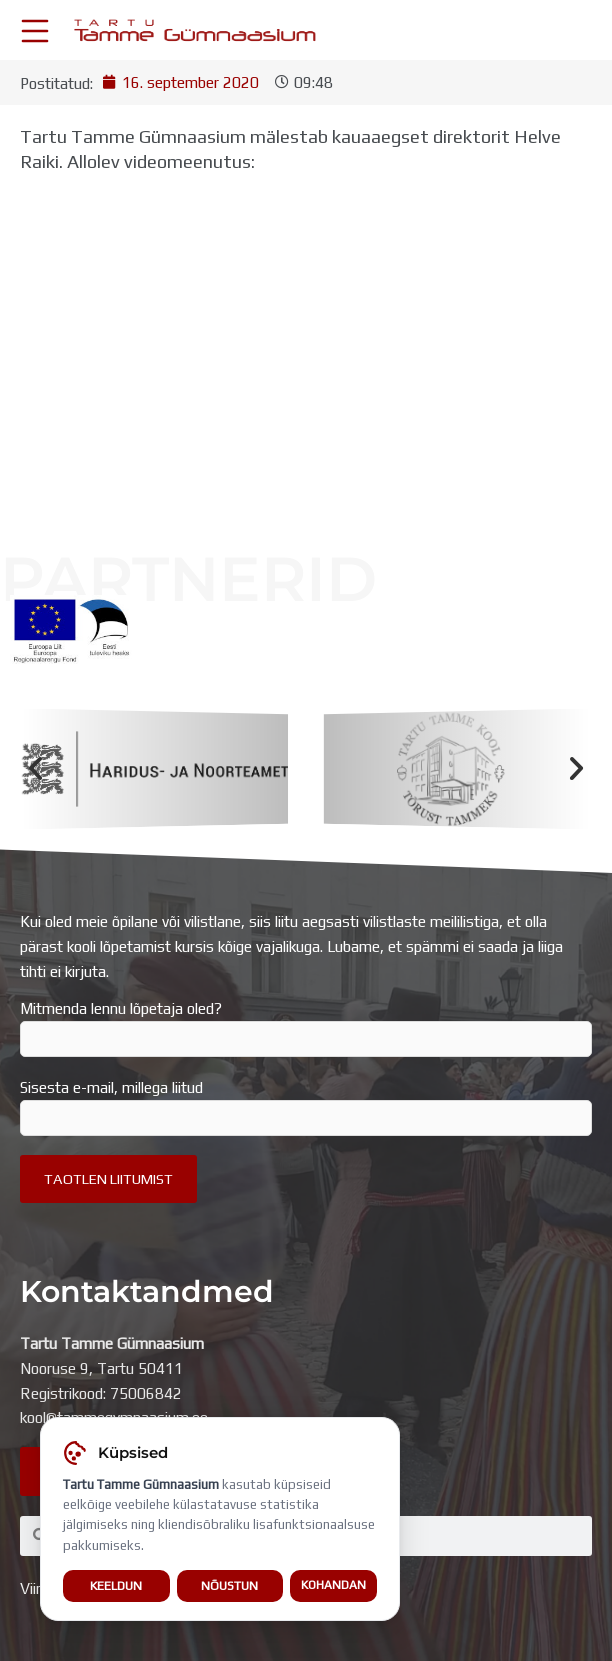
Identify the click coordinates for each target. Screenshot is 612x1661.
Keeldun (116, 1585)
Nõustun (229, 1585)
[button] (35, 769)
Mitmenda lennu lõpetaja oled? (306, 1028)
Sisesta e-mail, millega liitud (306, 1107)
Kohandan (333, 1585)
